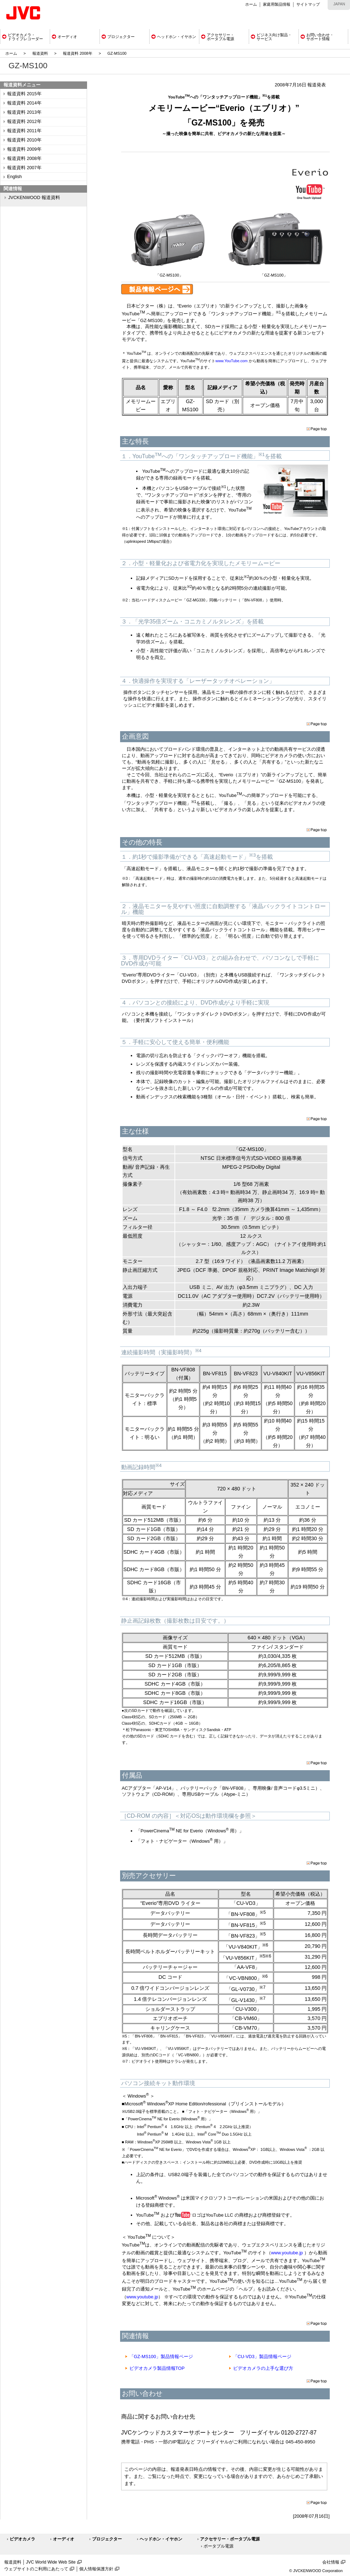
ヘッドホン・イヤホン (161, 2539)
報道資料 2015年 (24, 93)
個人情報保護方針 (96, 2568)
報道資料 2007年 (24, 167)
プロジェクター (107, 2539)
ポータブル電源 (218, 2546)
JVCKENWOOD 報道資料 (34, 197)
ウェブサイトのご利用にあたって (36, 2568)
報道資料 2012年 (24, 121)
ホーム (251, 4)
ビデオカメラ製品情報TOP (157, 2368)
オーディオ (63, 2539)
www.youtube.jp (287, 2252)
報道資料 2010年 (24, 140)
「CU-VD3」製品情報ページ (262, 2356)
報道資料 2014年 (24, 103)
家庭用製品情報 (276, 4)
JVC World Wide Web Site (51, 2562)
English (14, 176)
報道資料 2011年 (24, 130)
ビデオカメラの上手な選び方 (263, 2368)
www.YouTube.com (231, 361)
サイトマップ (308, 4)
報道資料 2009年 (24, 149)
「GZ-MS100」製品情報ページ (161, 2356)
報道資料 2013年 (24, 112)
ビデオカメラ (22, 2539)
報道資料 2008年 (77, 53)
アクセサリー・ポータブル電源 (230, 2539)
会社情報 (330, 2562)
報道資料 (40, 53)
